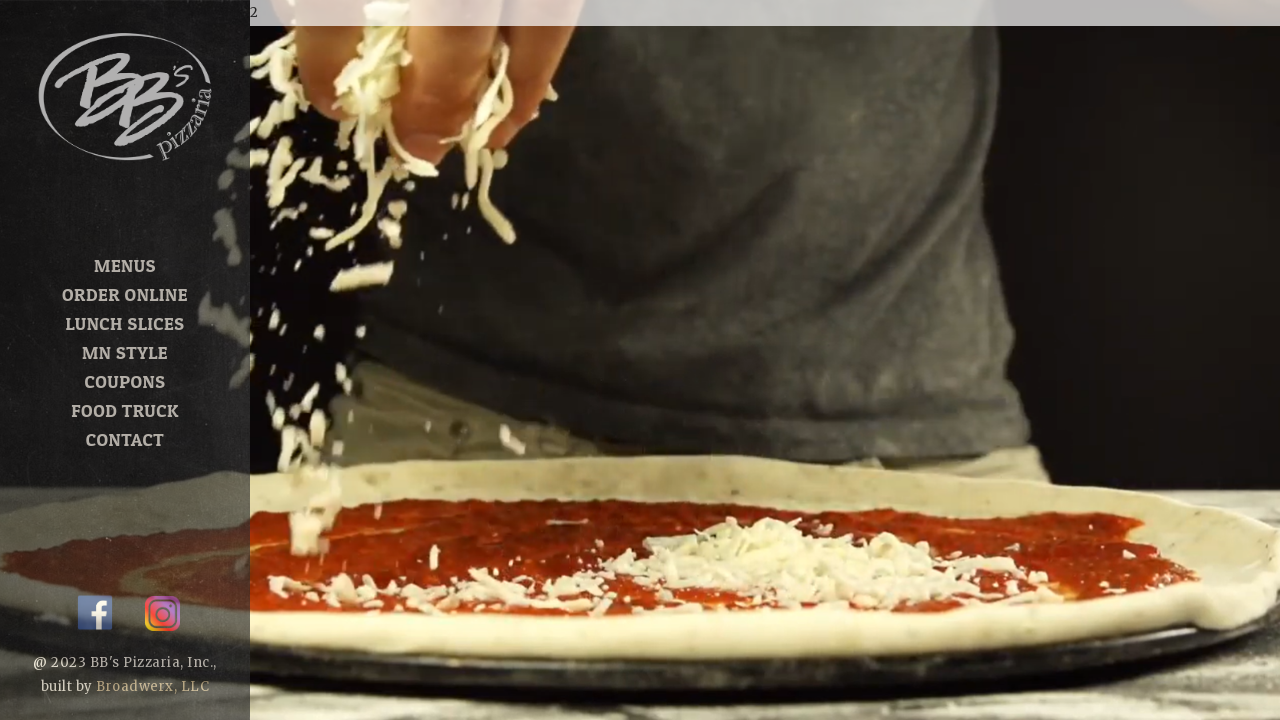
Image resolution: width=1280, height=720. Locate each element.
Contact (125, 439)
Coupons (125, 381)
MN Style (125, 352)
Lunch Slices (125, 323)
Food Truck (125, 410)
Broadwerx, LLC (152, 686)
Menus (125, 265)
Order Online (125, 294)
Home (125, 236)
